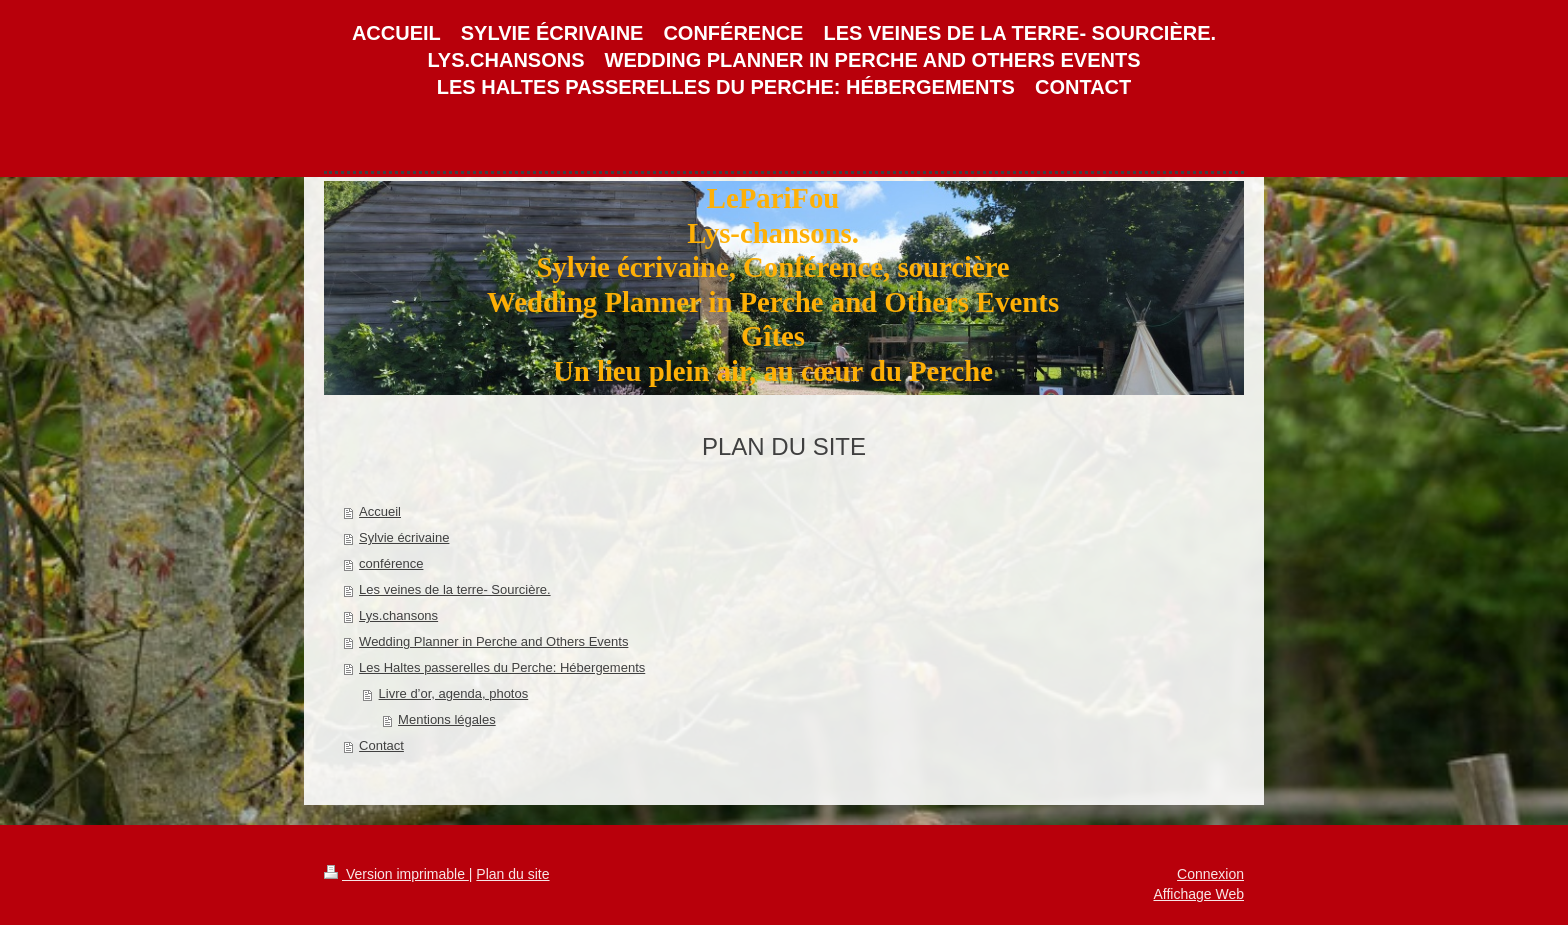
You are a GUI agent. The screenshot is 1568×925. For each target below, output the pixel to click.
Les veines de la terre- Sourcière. (454, 589)
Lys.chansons (398, 615)
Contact (381, 745)
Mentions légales (447, 719)
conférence (391, 563)
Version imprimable (396, 874)
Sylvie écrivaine (404, 537)
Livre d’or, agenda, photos (454, 693)
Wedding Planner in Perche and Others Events (493, 641)
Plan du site (512, 874)
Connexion (1210, 874)
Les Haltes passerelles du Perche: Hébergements (502, 667)
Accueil (380, 511)
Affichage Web (1198, 894)
